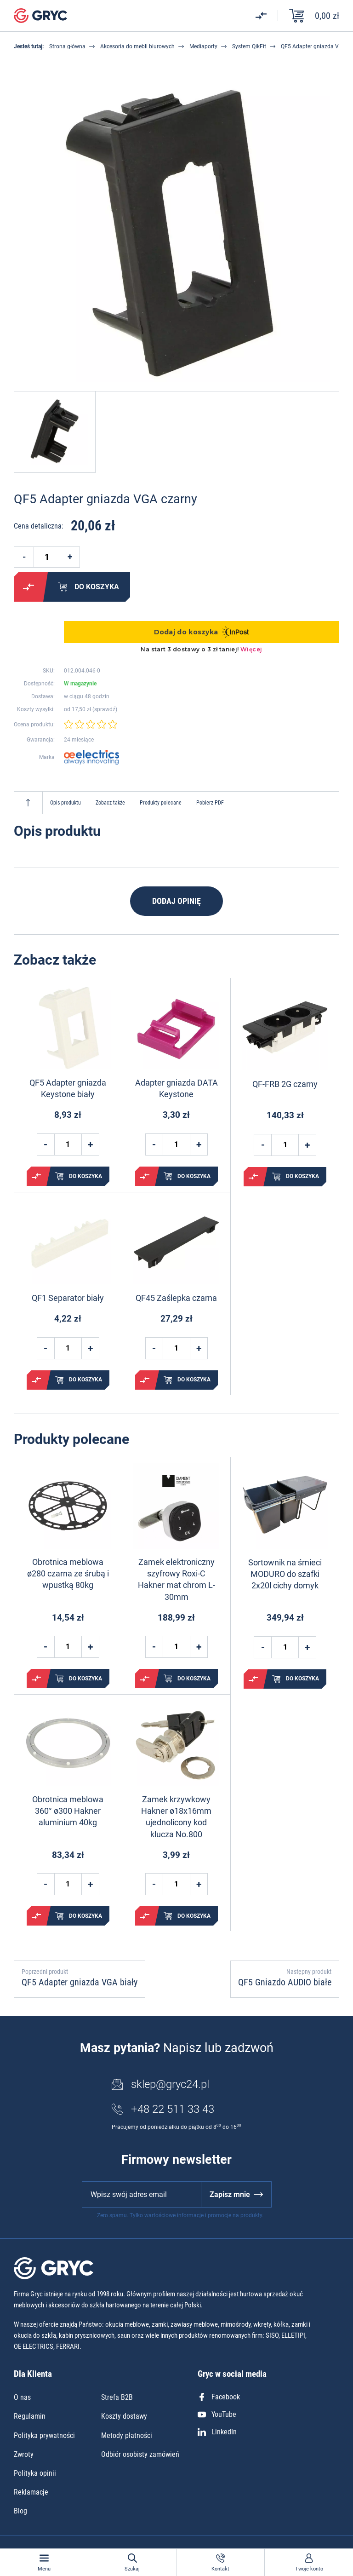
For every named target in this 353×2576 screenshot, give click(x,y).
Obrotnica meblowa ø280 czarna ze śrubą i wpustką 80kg (68, 1573)
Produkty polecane (161, 802)
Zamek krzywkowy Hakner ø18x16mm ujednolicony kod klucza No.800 (176, 1816)
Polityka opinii (35, 2473)
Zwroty (24, 2454)
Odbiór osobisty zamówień (140, 2454)
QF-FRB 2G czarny (285, 1084)
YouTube (217, 2414)
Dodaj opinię (176, 901)
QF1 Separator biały (68, 1298)
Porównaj (28, 587)
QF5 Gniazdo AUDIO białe (284, 1982)
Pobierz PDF (210, 802)
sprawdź (104, 709)
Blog (20, 2511)
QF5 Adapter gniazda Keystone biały (67, 1088)
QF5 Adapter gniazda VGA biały (79, 1982)
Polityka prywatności (44, 2435)
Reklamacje (31, 2492)
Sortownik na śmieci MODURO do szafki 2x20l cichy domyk (285, 1574)
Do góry (28, 803)
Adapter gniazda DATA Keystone (176, 1088)
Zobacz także (110, 802)
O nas (22, 2397)
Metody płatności (126, 2435)
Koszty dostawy (124, 2416)
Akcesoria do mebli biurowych (137, 46)
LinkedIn (217, 2431)
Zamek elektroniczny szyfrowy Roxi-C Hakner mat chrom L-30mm (176, 1579)
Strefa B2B (117, 2397)
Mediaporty (203, 46)
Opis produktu (65, 802)
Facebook (219, 2396)
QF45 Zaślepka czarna (176, 1298)
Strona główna (67, 46)
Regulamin (30, 2416)
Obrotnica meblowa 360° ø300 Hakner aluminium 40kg (67, 1810)
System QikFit (249, 46)
